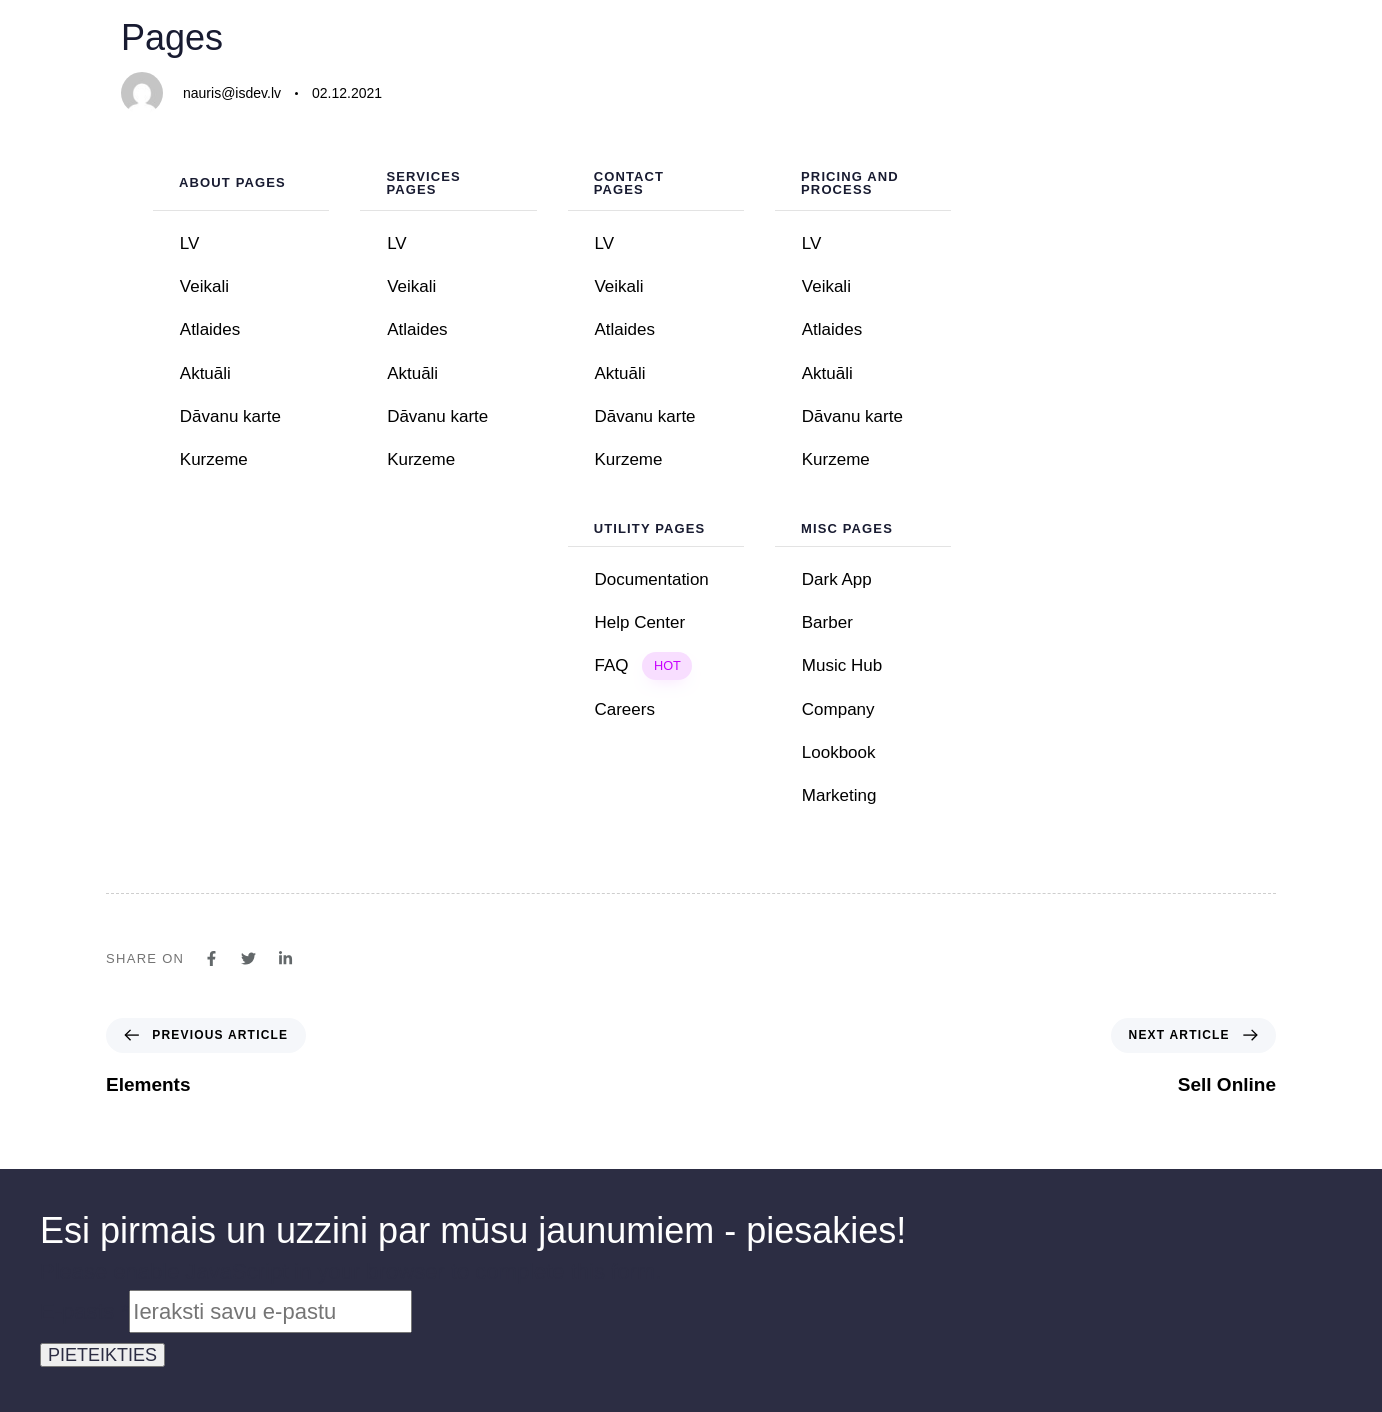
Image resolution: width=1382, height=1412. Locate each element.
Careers (624, 709)
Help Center (639, 622)
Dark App (837, 579)
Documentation (651, 579)
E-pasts (84, 1311)
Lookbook (877, 753)
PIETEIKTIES (102, 1355)
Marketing (839, 795)
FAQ (643, 666)
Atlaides (210, 329)
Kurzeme (214, 459)
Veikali (204, 286)
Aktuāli (205, 373)
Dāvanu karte (230, 416)
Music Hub (842, 665)
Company (838, 709)
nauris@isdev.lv (232, 93)
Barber (827, 622)
